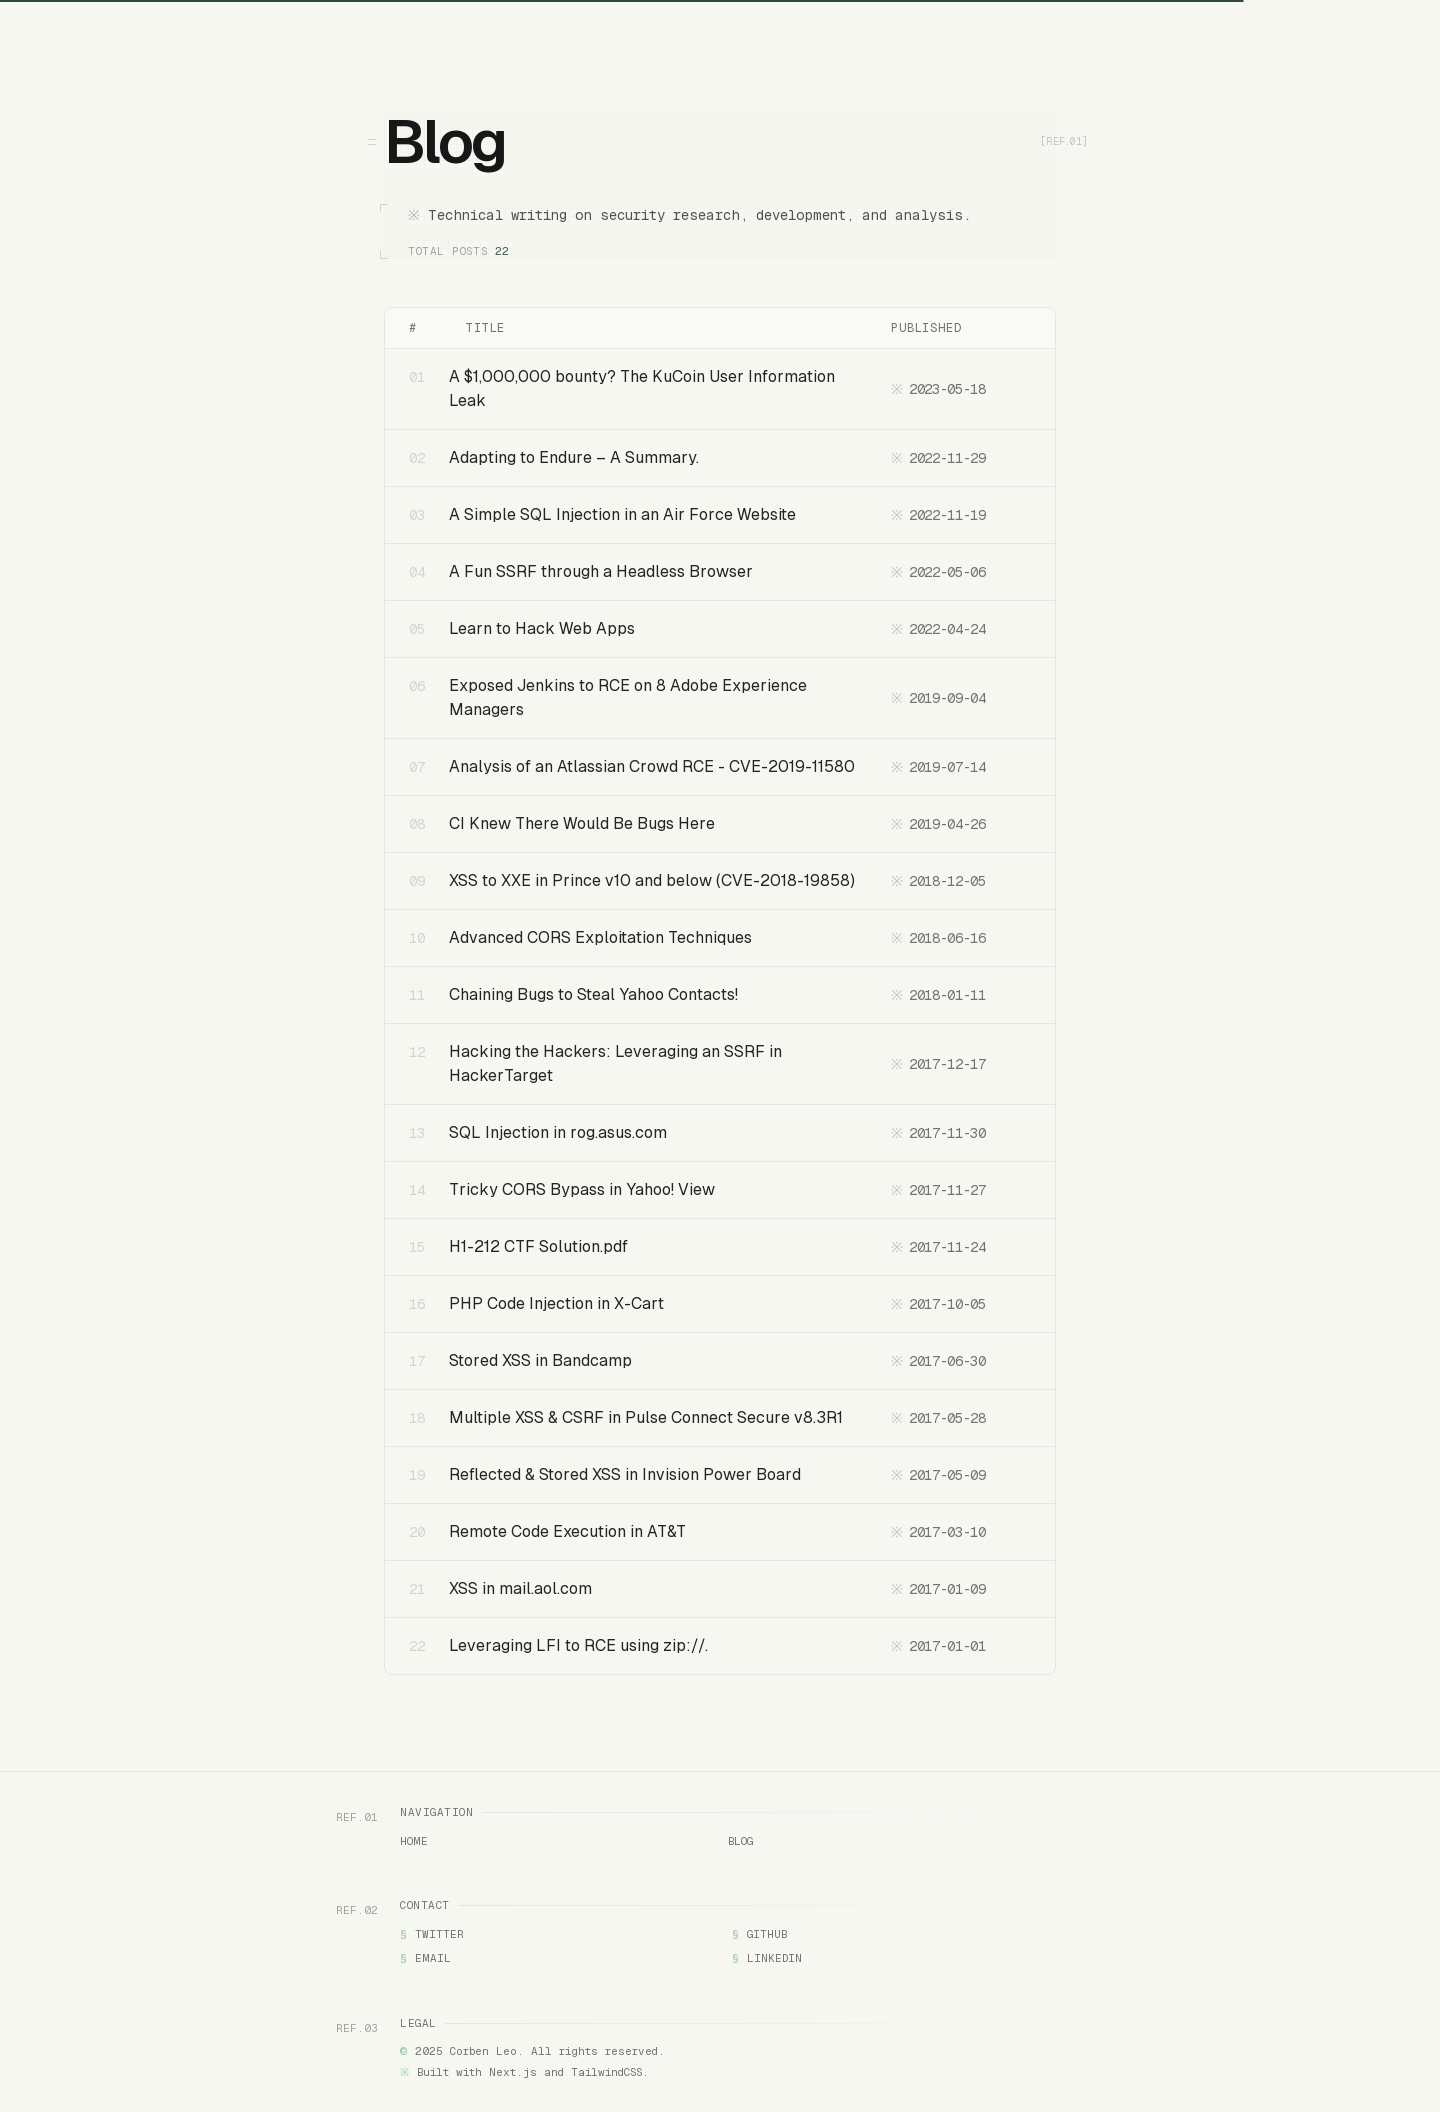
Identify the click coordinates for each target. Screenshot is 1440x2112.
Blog (740, 1841)
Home (414, 1841)
